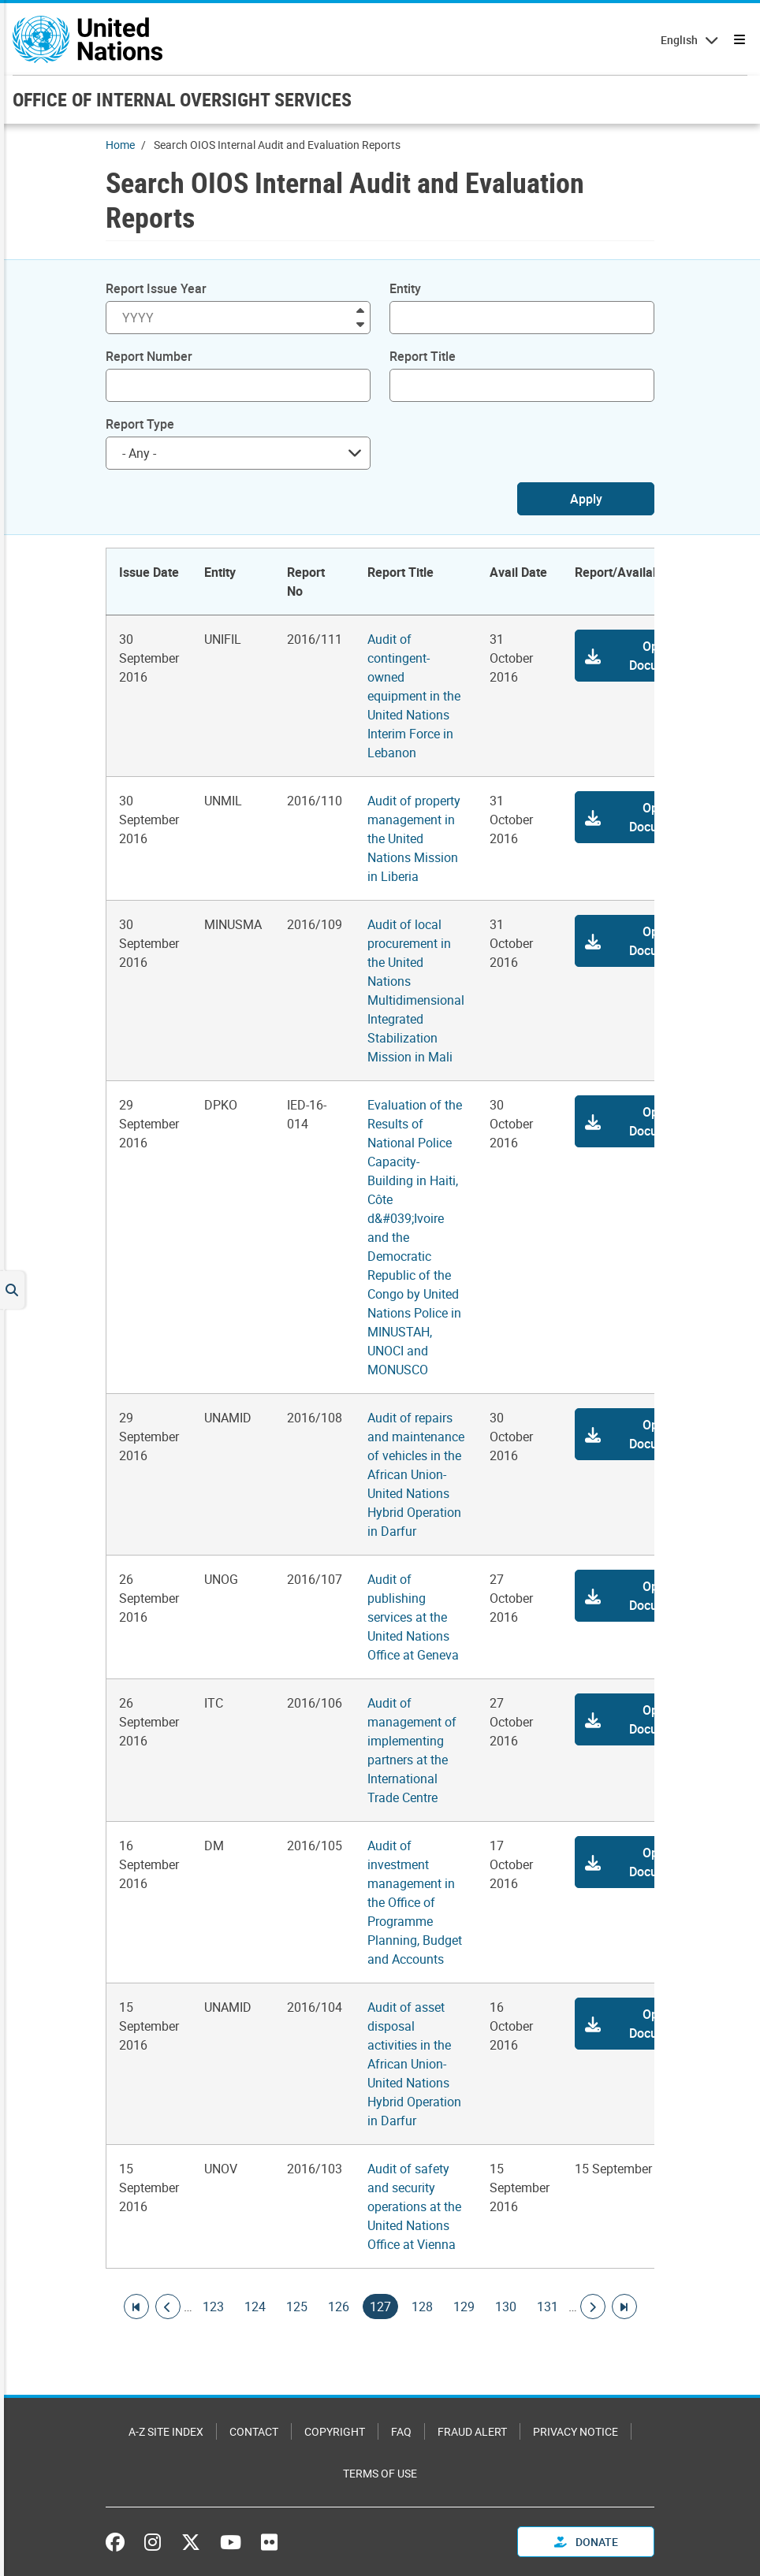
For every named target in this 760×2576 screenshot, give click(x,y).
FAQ (401, 2431)
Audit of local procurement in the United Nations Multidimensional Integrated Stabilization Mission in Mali (415, 990)
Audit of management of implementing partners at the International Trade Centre (411, 1750)
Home (120, 144)
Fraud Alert (472, 2431)
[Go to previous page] (168, 2306)
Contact (253, 2431)
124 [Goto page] (255, 2306)
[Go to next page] (592, 2306)
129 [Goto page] (464, 2306)
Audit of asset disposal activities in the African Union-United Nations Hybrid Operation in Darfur (414, 2063)
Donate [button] (586, 2541)
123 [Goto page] (213, 2306)
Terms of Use (380, 2473)
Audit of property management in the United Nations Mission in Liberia (413, 838)
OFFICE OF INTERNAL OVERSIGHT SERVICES (182, 99)
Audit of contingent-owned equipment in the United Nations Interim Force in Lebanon (413, 695)
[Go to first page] (136, 2306)
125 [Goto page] (297, 2306)
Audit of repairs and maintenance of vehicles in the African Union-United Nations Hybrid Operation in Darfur (415, 1474)
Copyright (334, 2431)
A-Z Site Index (166, 2431)
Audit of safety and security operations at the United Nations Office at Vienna (414, 2206)
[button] (643, 656)
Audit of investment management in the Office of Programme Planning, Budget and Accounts (414, 1902)
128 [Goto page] (422, 2306)
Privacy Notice (575, 2431)
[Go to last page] (624, 2306)
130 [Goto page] (505, 2306)
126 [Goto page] (338, 2306)
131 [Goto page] (547, 2306)
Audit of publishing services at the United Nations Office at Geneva (413, 1617)
